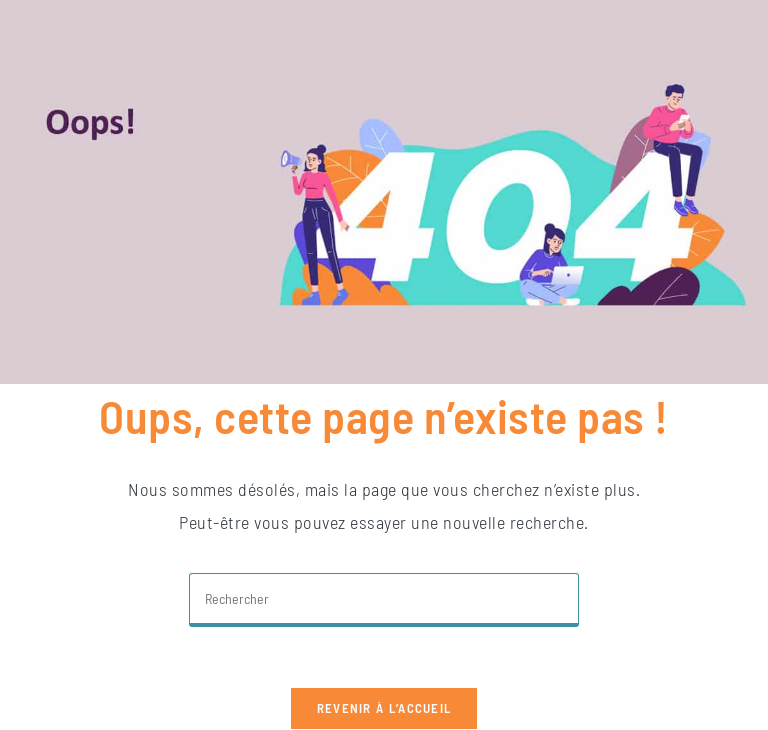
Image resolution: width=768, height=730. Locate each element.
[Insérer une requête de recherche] (384, 600)
